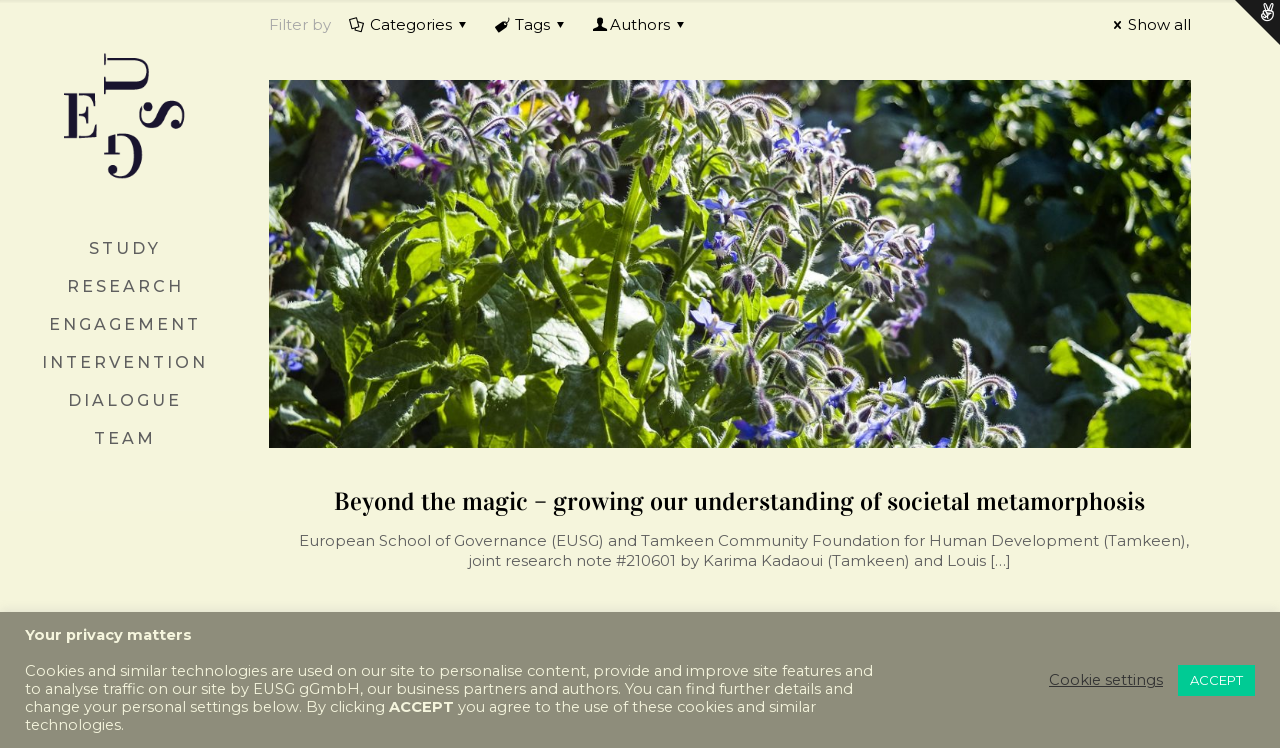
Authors (640, 24)
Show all (1149, 24)
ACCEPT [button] (1216, 680)
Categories (409, 24)
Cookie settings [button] (1106, 680)
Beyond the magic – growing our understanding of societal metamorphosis (739, 501)
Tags (531, 24)
